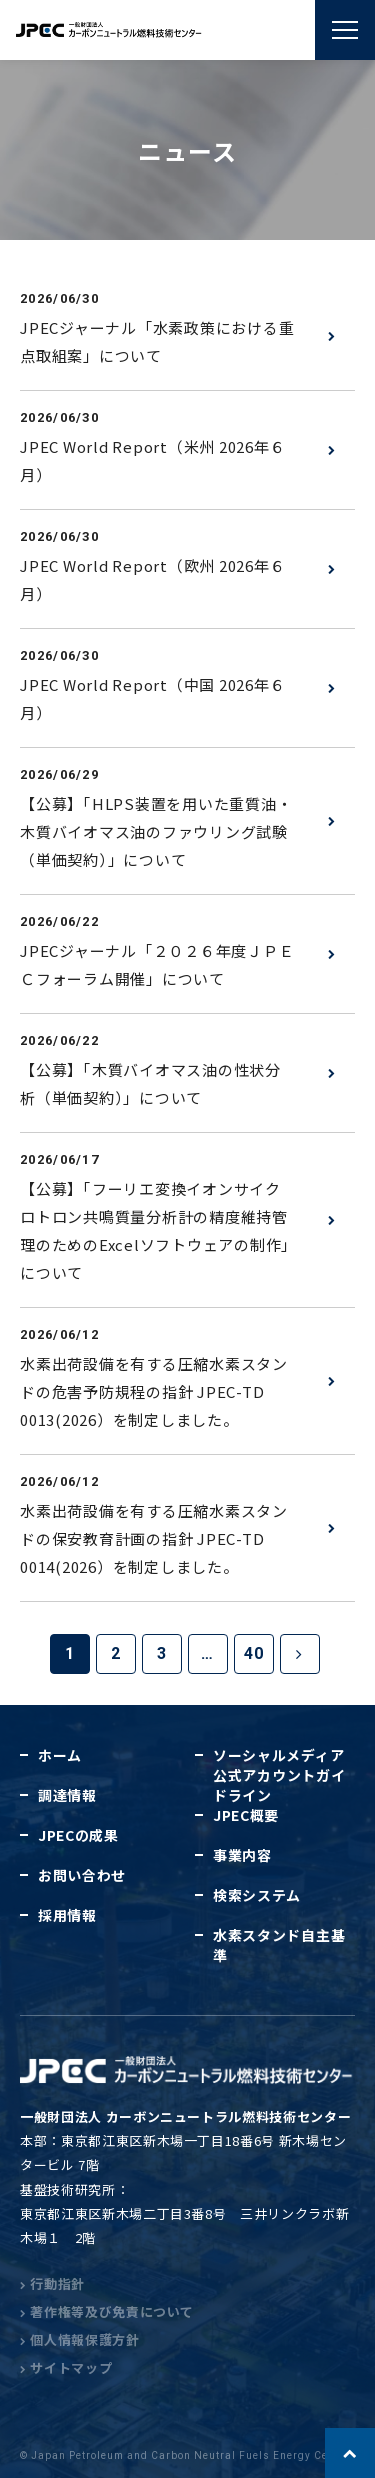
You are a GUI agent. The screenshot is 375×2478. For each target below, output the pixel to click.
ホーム (60, 1755)
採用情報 (67, 1915)
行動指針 (52, 2283)
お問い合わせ (82, 1875)
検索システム (257, 1895)
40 (254, 1653)
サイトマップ (66, 2367)
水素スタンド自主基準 (279, 1945)
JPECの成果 (78, 1835)
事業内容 (242, 1855)
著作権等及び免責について (107, 2311)
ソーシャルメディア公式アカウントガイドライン (279, 1775)
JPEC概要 (246, 1815)
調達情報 (67, 1795)
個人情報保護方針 (80, 2339)
